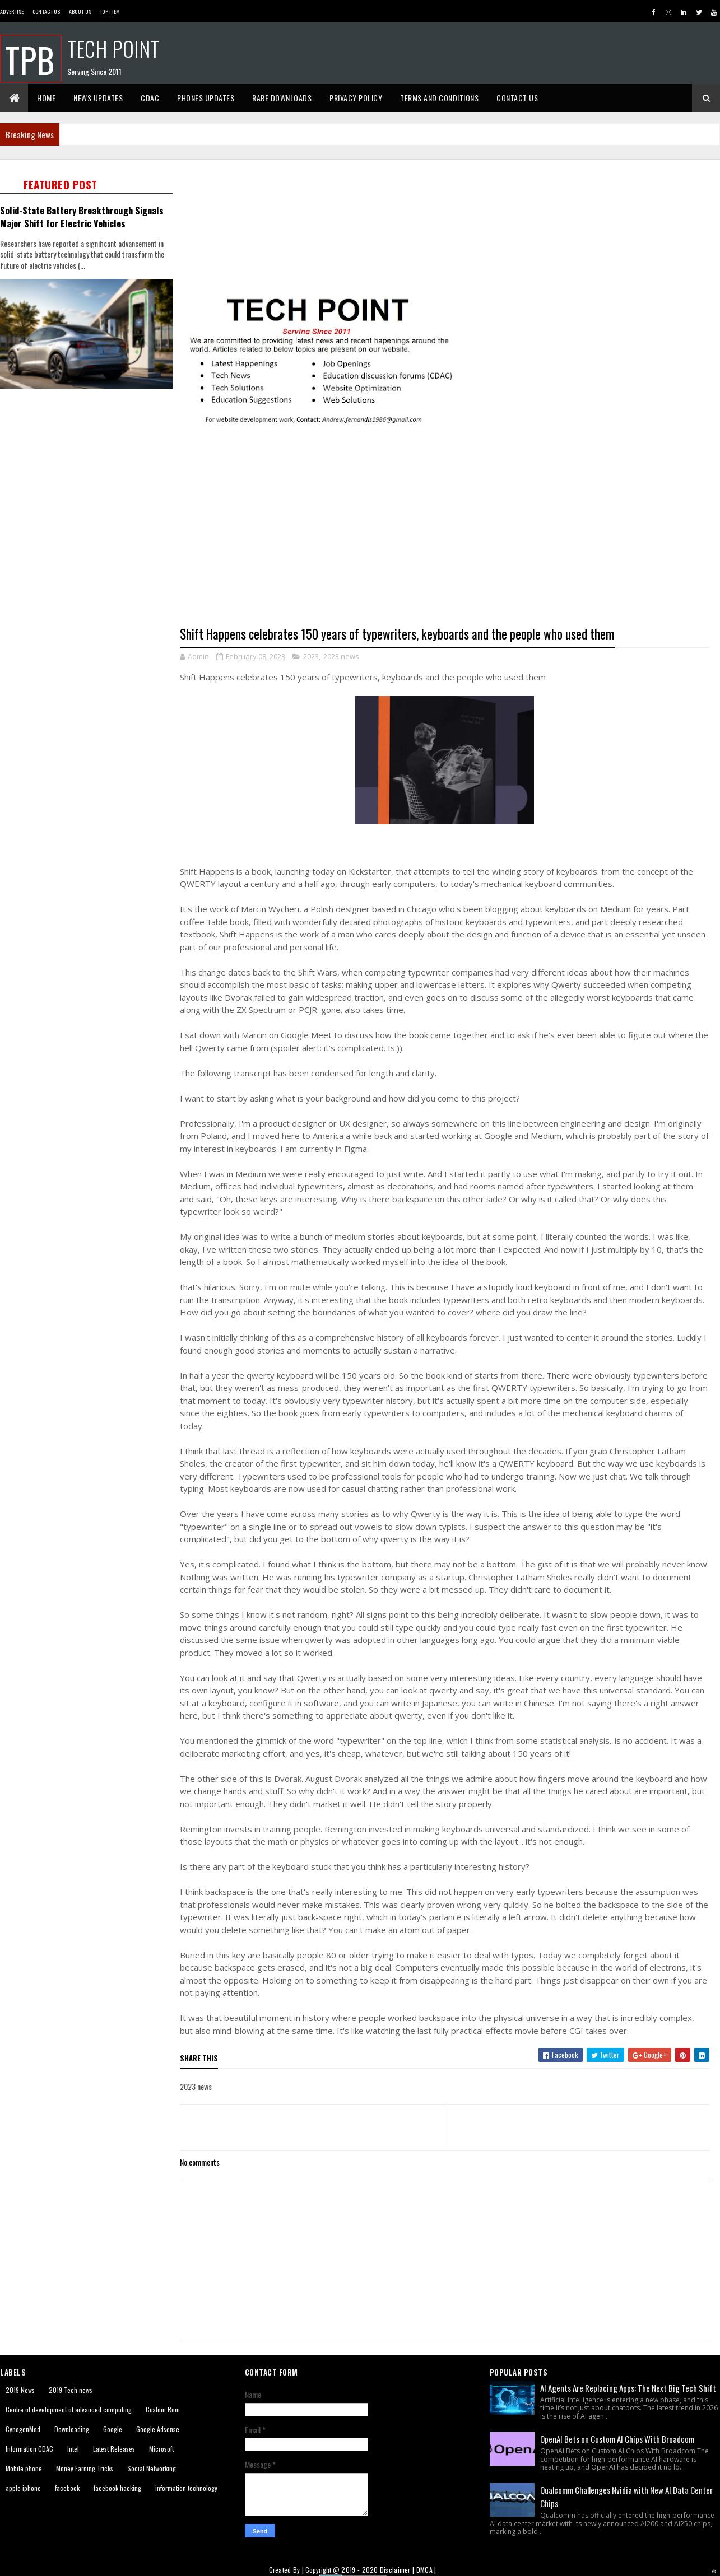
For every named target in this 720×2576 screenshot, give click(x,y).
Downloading (71, 2429)
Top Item (110, 11)
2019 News (20, 2390)
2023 (311, 656)
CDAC (150, 98)
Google (112, 2429)
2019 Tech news (70, 2390)
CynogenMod (23, 2429)
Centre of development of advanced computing (69, 2409)
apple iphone (23, 2488)
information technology (186, 2488)
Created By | (287, 2569)
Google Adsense (157, 2429)
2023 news (341, 656)
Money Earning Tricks (84, 2468)
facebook (67, 2488)
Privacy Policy (355, 98)
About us (80, 11)
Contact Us (46, 11)
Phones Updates (205, 98)
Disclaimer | (398, 2569)
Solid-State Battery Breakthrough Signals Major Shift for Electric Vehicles (82, 216)
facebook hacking (117, 2488)
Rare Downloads (282, 98)
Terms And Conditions (439, 98)
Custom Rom (163, 2409)
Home (46, 98)
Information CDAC (29, 2448)
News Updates (98, 98)
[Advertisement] (105, 507)
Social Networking (151, 2468)
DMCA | (426, 2569)
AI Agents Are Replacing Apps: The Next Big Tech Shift (628, 2388)
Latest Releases (114, 2448)
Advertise (12, 11)
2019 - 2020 (359, 2569)
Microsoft (161, 2448)
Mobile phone (24, 2468)
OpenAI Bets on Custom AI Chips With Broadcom (617, 2439)
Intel (73, 2448)
